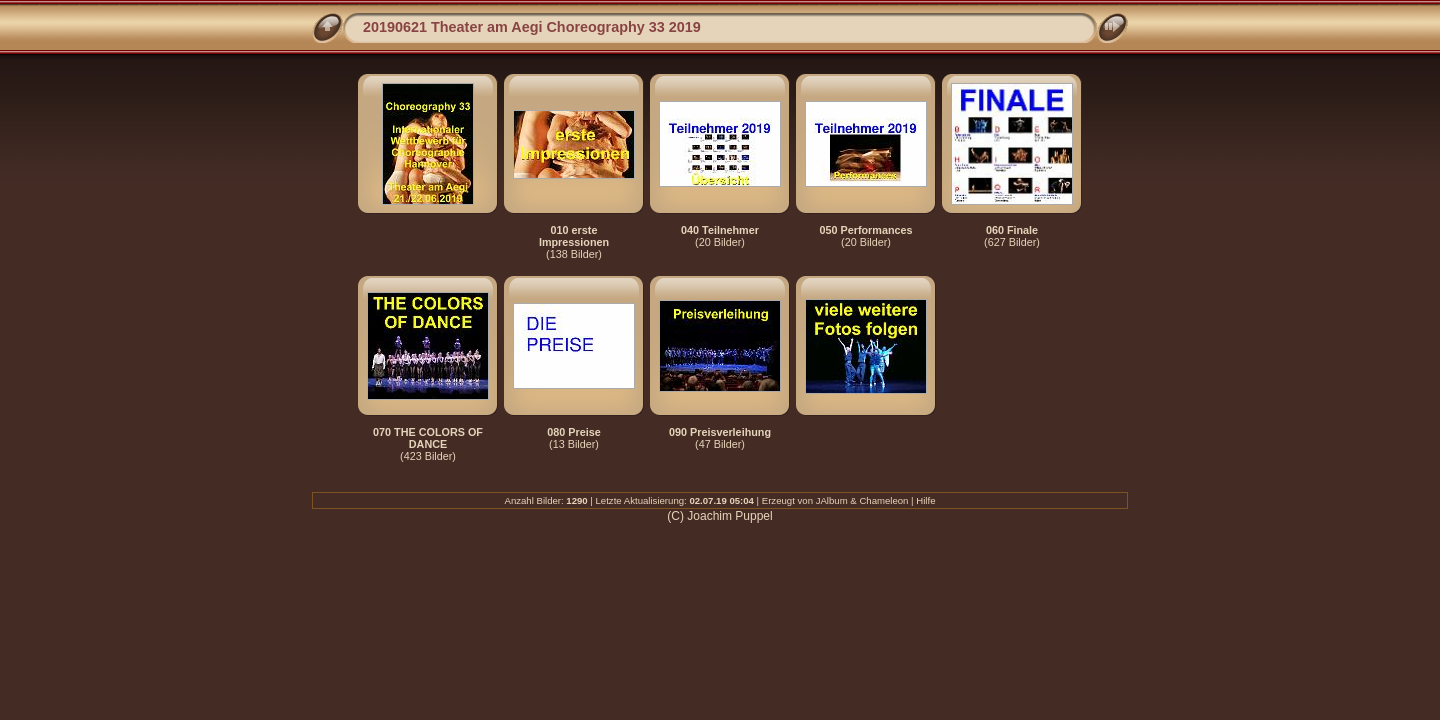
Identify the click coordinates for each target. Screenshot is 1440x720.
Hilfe (925, 500)
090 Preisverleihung (720, 432)
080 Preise (573, 432)
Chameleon (883, 500)
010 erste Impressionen (574, 236)
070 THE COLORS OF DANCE (428, 438)
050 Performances (865, 230)
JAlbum (832, 500)
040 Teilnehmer (720, 230)
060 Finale (1012, 230)
